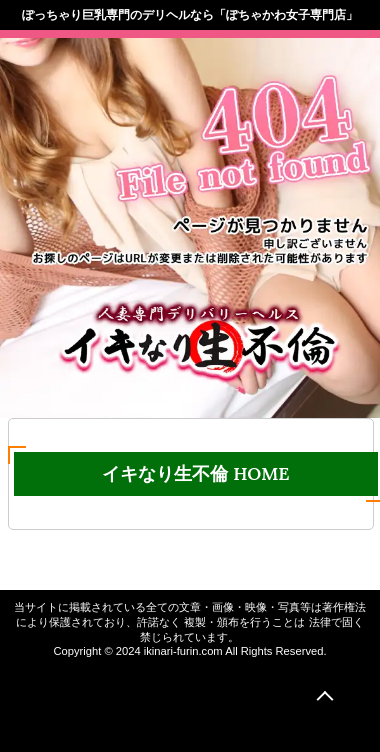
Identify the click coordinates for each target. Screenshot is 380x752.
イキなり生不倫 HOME (195, 473)
